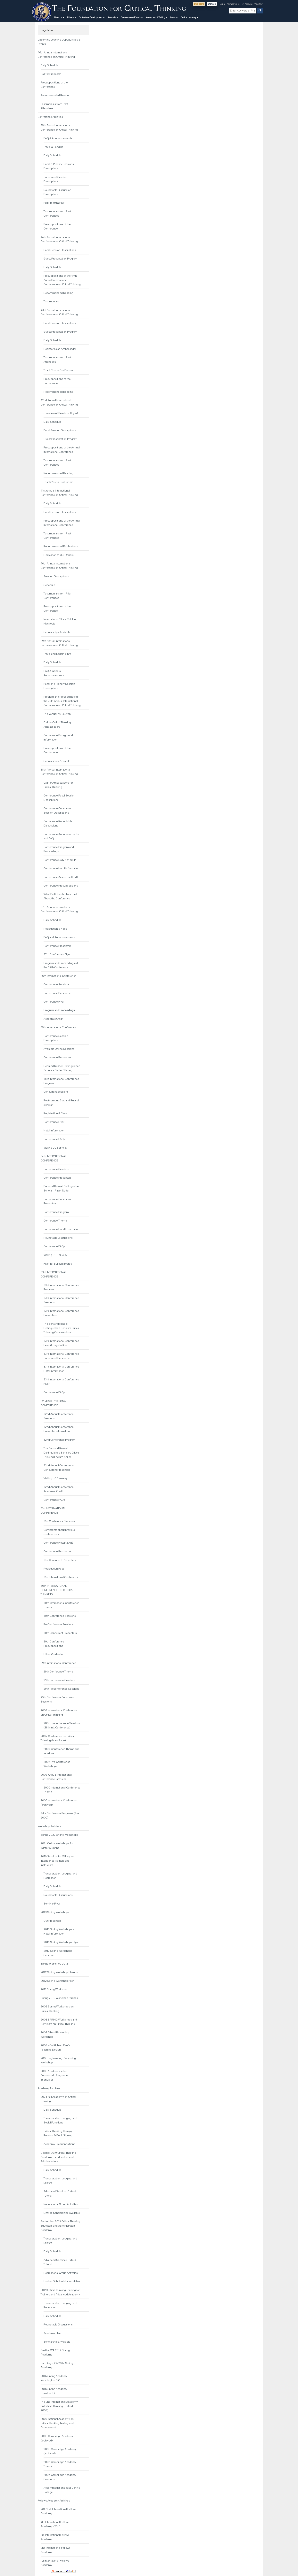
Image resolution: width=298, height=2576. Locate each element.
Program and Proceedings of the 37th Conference (61, 965)
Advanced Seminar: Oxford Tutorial (60, 2193)
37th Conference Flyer (57, 954)
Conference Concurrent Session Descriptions (58, 810)
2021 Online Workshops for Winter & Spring (57, 1845)
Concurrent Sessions (56, 1091)
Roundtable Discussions (58, 1237)
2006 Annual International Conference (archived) (56, 1777)
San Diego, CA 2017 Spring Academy (57, 2365)
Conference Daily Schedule (60, 860)
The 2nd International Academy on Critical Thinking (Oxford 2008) (59, 2406)
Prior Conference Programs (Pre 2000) (60, 1815)
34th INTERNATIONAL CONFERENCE (53, 1158)
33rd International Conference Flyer (61, 1381)
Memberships (233, 4)
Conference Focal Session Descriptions (59, 798)
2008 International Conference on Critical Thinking (59, 1712)
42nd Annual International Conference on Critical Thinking (59, 402)
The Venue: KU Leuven (57, 714)
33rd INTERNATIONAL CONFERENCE (53, 1274)
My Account (247, 4)
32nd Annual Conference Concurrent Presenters (59, 1467)
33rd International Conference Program (61, 1287)
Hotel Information (54, 1130)
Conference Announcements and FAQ (61, 836)
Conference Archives (50, 117)
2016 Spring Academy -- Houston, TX (55, 2391)
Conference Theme (55, 1220)
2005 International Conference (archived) (59, 1802)
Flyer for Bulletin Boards (58, 1263)
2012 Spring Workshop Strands (59, 1972)
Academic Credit (53, 1018)
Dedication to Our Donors (59, 555)
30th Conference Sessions (60, 1616)
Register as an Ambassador (60, 349)
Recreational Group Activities (61, 2204)
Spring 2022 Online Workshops (59, 1834)
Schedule (49, 585)
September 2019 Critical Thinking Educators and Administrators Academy (60, 2226)
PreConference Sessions (59, 1624)
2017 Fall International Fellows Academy (59, 2511)
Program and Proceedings (59, 1010)
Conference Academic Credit (61, 877)
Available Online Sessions (59, 1049)
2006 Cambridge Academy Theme (60, 2464)
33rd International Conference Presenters (61, 1313)
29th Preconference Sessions (61, 1688)
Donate (212, 3)
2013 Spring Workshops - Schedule (59, 1953)
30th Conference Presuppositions (54, 1644)
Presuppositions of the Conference (54, 85)
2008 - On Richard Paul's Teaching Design (55, 2047)
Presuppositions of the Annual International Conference (62, 450)
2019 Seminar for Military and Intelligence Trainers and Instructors (58, 1861)
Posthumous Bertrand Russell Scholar (61, 1102)
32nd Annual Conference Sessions (59, 1416)
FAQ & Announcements (58, 138)
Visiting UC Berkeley (55, 1147)
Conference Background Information (58, 737)
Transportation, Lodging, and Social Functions (60, 2120)
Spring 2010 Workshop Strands (59, 1998)
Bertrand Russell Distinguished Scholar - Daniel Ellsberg (62, 1068)
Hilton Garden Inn (54, 1654)
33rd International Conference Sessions (61, 1300)
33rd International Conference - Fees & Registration (62, 1343)
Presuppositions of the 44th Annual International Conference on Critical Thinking (62, 280)
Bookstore (199, 3)
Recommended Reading (55, 95)
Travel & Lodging (53, 147)
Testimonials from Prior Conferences (57, 596)
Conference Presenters (57, 946)
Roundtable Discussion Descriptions (57, 192)
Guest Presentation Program (61, 258)
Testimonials (51, 301)
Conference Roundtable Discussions (58, 823)
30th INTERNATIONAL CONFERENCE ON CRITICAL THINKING (57, 1590)
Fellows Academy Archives (54, 2500)
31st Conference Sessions (59, 1521)
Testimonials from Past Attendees (54, 106)
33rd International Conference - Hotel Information (62, 1369)
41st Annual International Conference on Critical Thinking (59, 493)
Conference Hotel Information (61, 868)
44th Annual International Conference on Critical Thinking (59, 239)
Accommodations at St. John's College (62, 2490)
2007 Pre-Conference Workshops (57, 1764)
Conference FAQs (54, 1139)
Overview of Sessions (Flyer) (61, 413)
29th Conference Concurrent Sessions (58, 1699)
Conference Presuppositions (61, 885)
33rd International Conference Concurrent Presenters (61, 1356)
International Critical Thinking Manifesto (60, 621)
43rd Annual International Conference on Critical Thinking (59, 312)
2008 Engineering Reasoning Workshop (58, 2060)
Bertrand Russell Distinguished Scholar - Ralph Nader (62, 1188)
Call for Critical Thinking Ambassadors (57, 724)
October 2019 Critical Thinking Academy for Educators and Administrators (58, 2157)
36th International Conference (58, 976)
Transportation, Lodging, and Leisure (60, 2180)
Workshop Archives (49, 1826)
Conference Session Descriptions (56, 1038)
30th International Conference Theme (61, 1605)
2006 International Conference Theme (62, 1790)
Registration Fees (54, 1568)
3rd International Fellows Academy (55, 2537)
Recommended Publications (61, 546)
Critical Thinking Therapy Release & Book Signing (58, 2133)
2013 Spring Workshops (55, 1912)
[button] (59, 17)
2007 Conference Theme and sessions (61, 1751)
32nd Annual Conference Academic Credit (59, 1489)
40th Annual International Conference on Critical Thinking (59, 566)
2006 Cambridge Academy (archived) (57, 2438)
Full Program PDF (54, 203)
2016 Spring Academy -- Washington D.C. (55, 2378)
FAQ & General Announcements (54, 673)
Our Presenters (53, 1920)
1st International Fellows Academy (55, 2563)
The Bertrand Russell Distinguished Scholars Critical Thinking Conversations (61, 1328)
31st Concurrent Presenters (60, 1560)
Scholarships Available (57, 632)
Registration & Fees (55, 928)
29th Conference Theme (58, 1671)
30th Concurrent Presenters (60, 1633)
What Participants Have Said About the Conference (60, 896)
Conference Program (56, 1212)
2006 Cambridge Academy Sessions (60, 2477)
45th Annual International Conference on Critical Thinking (59, 127)
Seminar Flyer (52, 1903)
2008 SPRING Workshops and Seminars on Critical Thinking (59, 2022)
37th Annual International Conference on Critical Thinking (59, 909)
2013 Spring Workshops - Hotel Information (59, 1931)
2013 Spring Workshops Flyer (61, 1942)
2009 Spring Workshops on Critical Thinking (57, 2009)
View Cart (258, 4)
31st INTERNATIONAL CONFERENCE (53, 1510)
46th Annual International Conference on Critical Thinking (56, 54)
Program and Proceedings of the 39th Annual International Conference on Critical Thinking (62, 701)
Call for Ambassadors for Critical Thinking (58, 785)
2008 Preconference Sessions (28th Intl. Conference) (62, 1725)
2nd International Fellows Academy (55, 2550)
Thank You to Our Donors (58, 370)
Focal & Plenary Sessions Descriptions (59, 166)
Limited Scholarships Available (62, 2213)
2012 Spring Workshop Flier (57, 1980)
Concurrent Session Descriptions (55, 179)
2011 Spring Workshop (54, 1989)
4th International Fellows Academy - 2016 (55, 2524)
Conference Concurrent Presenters (58, 1201)
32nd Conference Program (60, 1439)
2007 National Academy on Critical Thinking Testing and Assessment (57, 2423)
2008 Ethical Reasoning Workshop (55, 2034)
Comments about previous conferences (60, 1532)
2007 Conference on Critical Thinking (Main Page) (57, 1738)
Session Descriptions (56, 576)
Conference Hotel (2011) (58, 1542)
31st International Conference (61, 1577)
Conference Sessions (57, 984)
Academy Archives (49, 2088)
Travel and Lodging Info (57, 654)
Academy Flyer (53, 2333)
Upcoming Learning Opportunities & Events (59, 42)
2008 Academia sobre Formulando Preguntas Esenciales (54, 2075)
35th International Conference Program (61, 1081)
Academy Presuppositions (59, 2144)
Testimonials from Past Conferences (57, 213)
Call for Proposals (51, 74)
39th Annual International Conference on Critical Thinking (59, 643)
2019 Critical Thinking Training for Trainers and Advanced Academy (60, 2292)
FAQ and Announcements (59, 937)
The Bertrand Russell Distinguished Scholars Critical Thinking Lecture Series (61, 1453)
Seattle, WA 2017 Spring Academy (55, 2352)
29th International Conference (58, 1663)
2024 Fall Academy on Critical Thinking (58, 2099)
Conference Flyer (54, 1001)
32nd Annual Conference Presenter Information (59, 1429)
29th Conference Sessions (60, 1680)
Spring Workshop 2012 (54, 1963)
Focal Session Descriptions (60, 250)
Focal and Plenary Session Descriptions (59, 686)
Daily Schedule (50, 65)
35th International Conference (58, 1027)
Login (222, 4)
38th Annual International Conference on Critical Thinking (59, 772)
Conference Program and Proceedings (59, 849)
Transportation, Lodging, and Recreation (60, 1876)
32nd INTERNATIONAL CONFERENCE (54, 1403)
